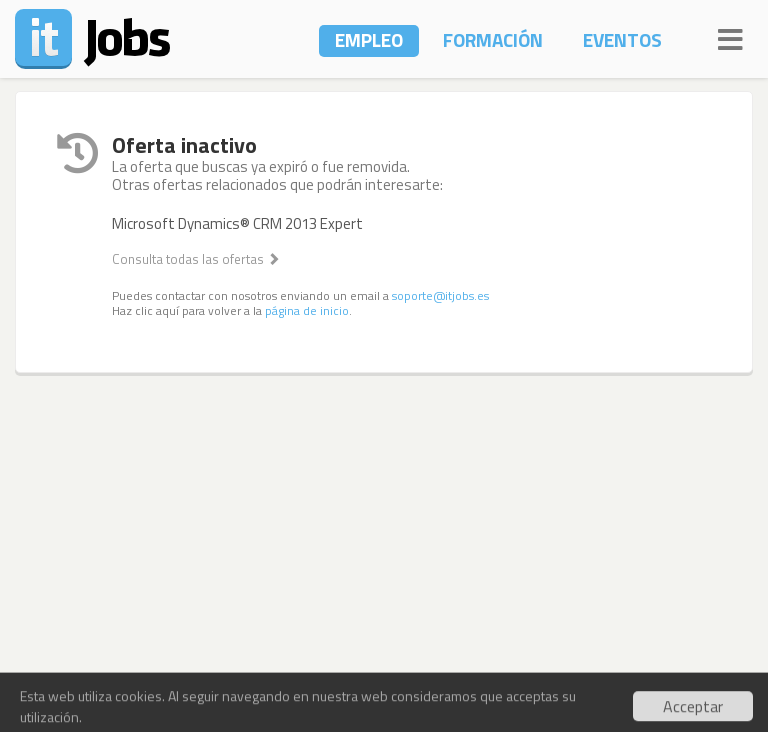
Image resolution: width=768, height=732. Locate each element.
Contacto (47, 686)
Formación (493, 39)
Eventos (622, 39)
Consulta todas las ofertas (196, 259)
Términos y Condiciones (384, 686)
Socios (186, 686)
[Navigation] (730, 36)
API (277, 686)
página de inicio (307, 311)
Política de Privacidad (553, 686)
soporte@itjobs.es (440, 296)
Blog (237, 686)
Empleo (369, 39)
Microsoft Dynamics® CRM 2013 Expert (237, 223)
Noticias (121, 686)
